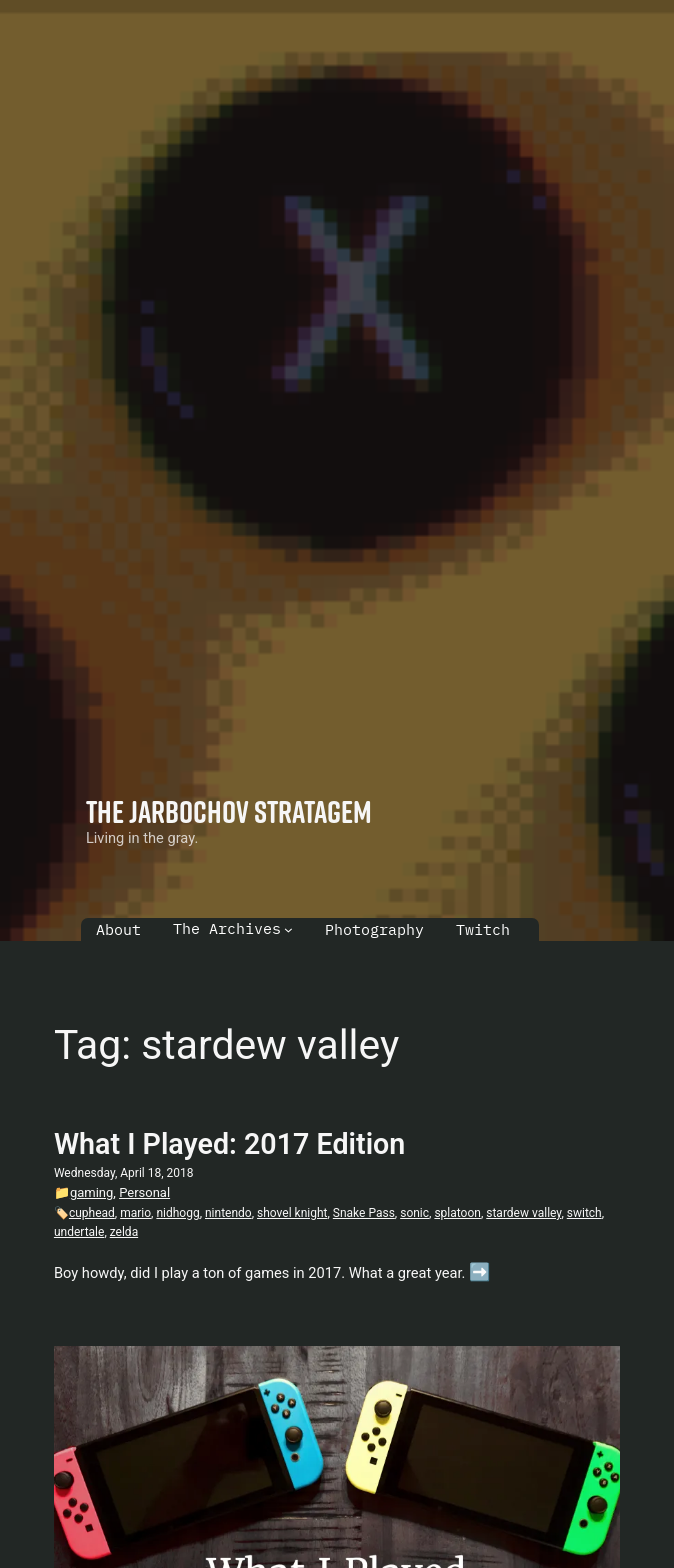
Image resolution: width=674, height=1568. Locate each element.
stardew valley (523, 1213)
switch (584, 1213)
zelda (124, 1232)
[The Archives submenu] (288, 929)
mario (135, 1213)
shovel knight (292, 1213)
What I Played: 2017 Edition (229, 1144)
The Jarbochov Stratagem (229, 811)
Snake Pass (364, 1213)
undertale (79, 1232)
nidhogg (177, 1213)
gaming (91, 1192)
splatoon (457, 1213)
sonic (414, 1213)
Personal (144, 1192)
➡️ (480, 1272)
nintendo (228, 1213)
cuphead (92, 1213)
